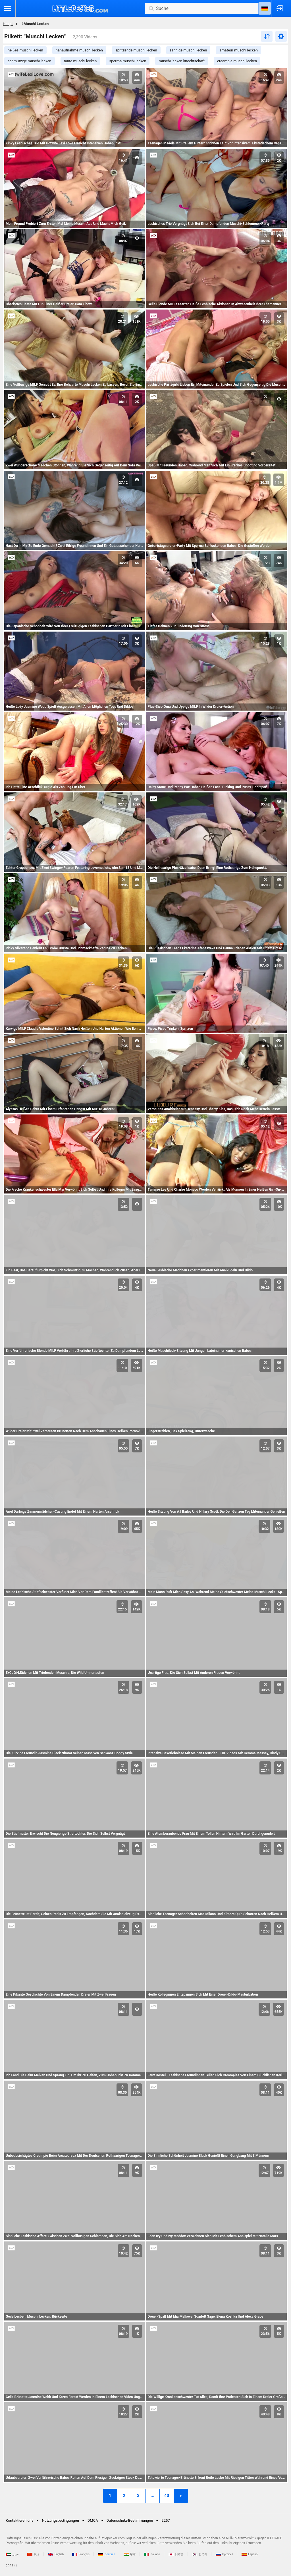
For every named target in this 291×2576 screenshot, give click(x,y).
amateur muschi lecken (238, 50)
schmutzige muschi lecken (29, 61)
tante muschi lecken (80, 61)
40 (166, 2495)
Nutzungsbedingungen (60, 2520)
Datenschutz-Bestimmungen (130, 2520)
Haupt (8, 24)
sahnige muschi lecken (188, 50)
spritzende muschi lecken (136, 50)
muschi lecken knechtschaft (182, 61)
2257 (165, 2520)
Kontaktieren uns (19, 2520)
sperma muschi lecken (127, 61)
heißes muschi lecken (25, 50)
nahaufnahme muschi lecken (79, 50)
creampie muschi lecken (237, 61)
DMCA (93, 2520)
